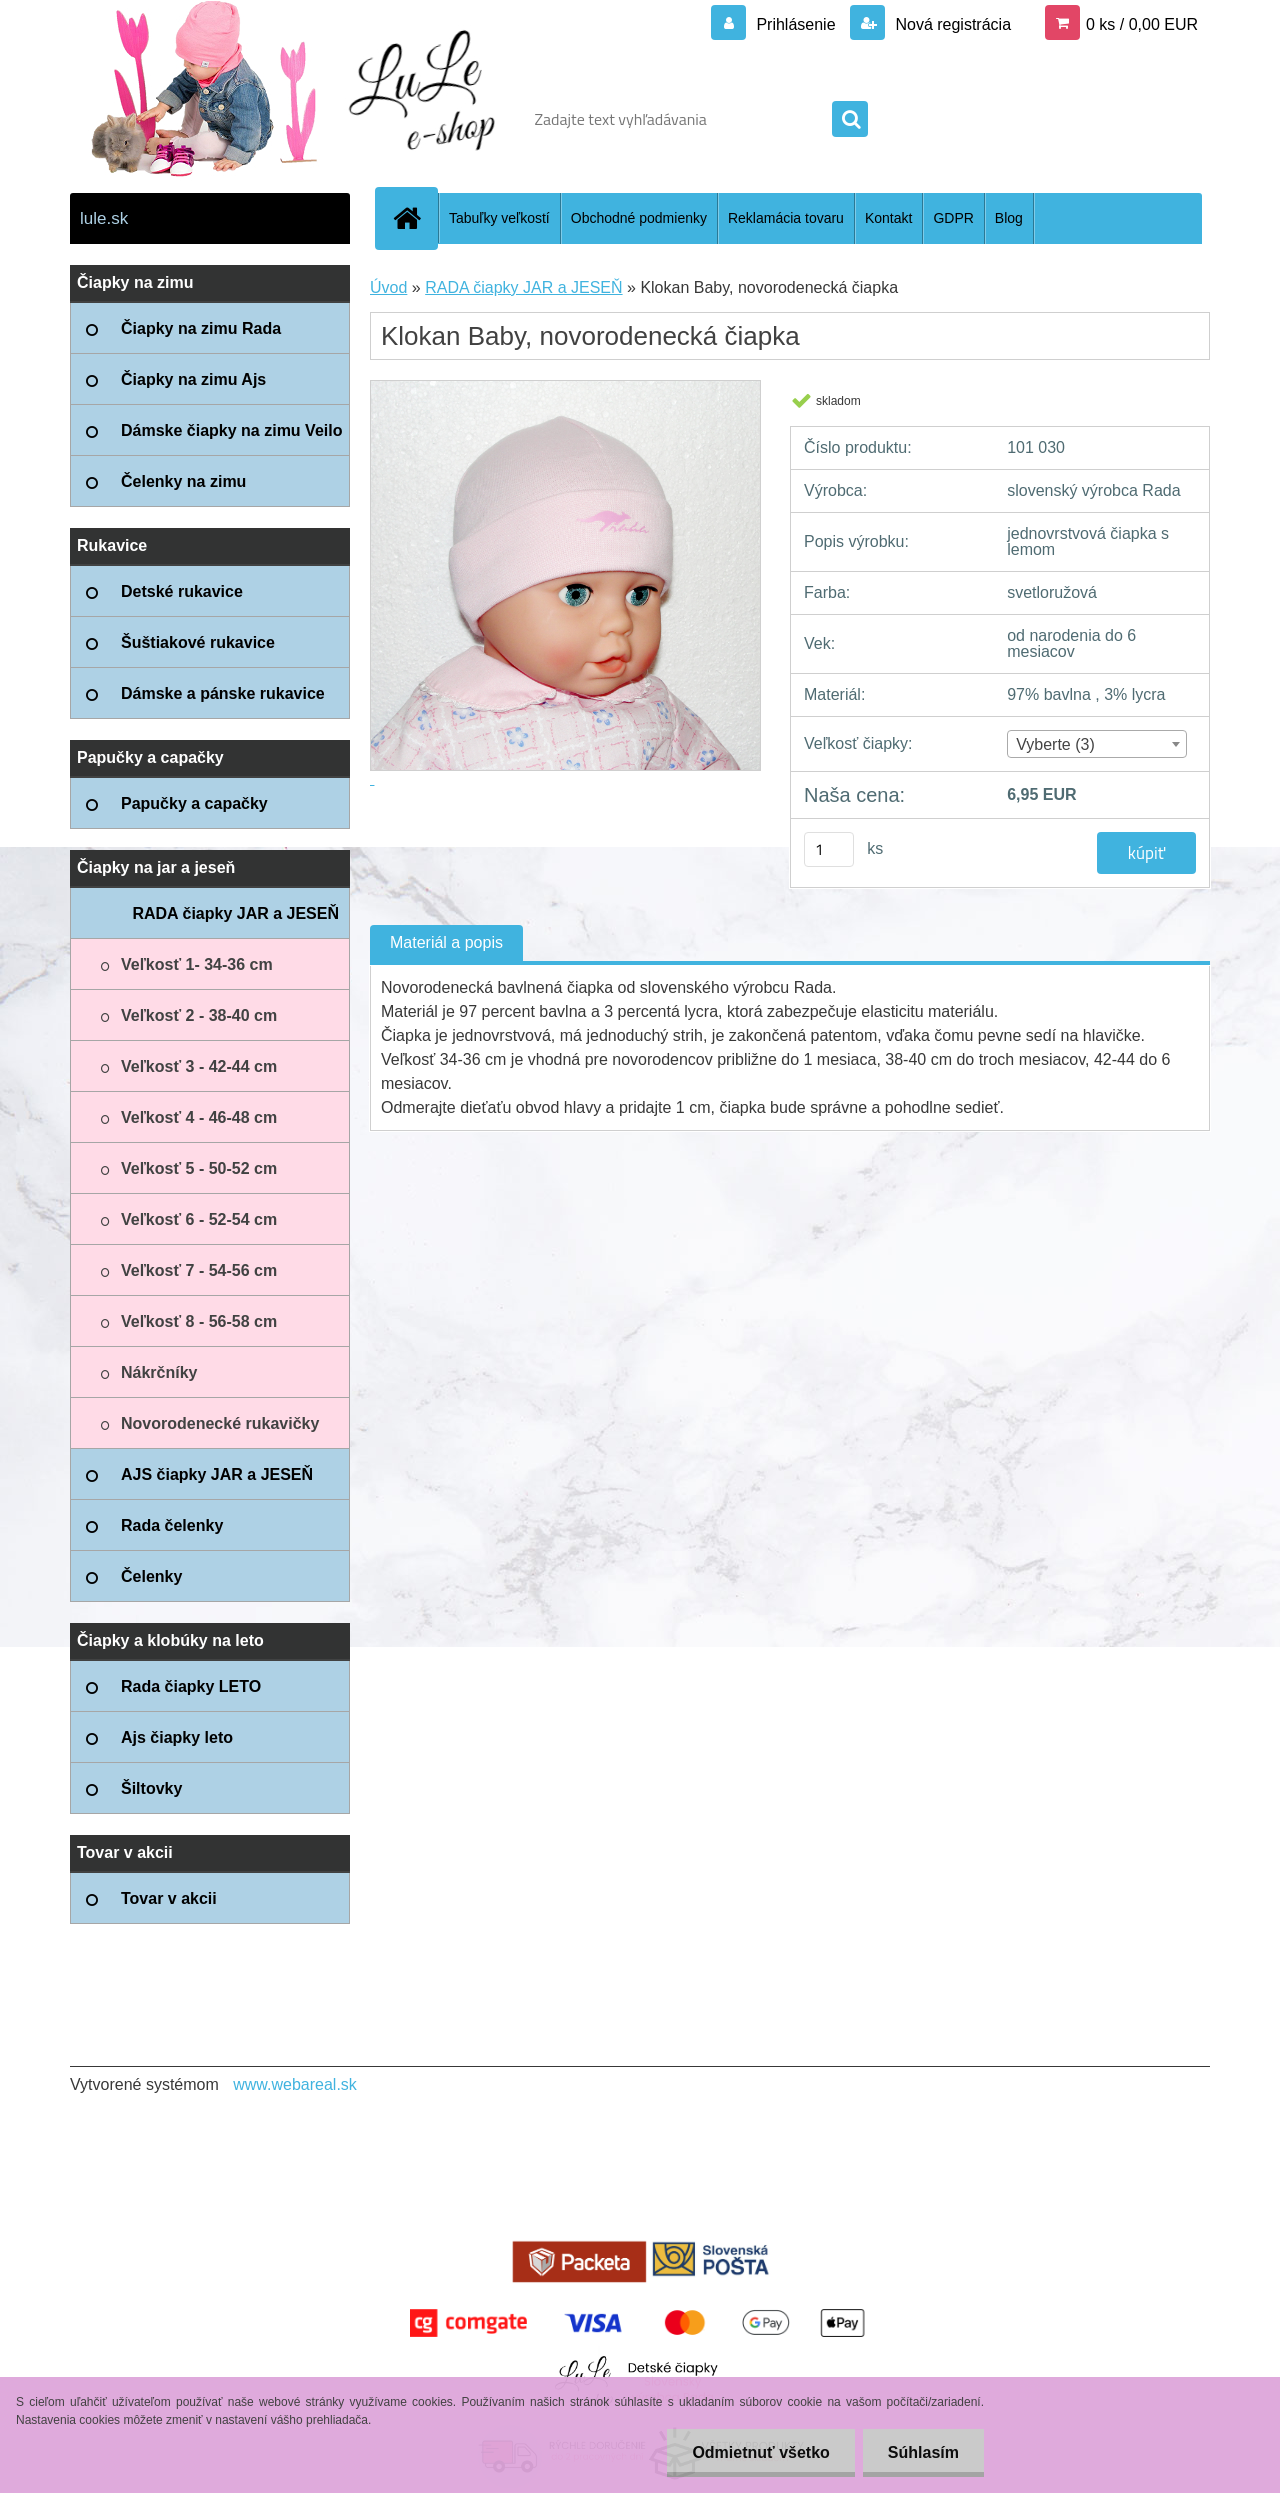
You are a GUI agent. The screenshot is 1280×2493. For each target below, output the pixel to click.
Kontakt (888, 218)
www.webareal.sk (295, 2084)
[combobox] (1096, 744)
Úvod (388, 287)
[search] (850, 120)
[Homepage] (415, 218)
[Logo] (207, 119)
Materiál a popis (446, 942)
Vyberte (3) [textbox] (1055, 744)
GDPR (953, 218)
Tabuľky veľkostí (499, 218)
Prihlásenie (796, 24)
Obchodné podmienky (639, 218)
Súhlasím (923, 2452)
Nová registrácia (951, 24)
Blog (1009, 218)
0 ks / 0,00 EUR (1142, 24)
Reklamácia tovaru (786, 218)
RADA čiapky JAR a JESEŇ (523, 287)
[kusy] (829, 849)
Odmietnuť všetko (760, 2452)
